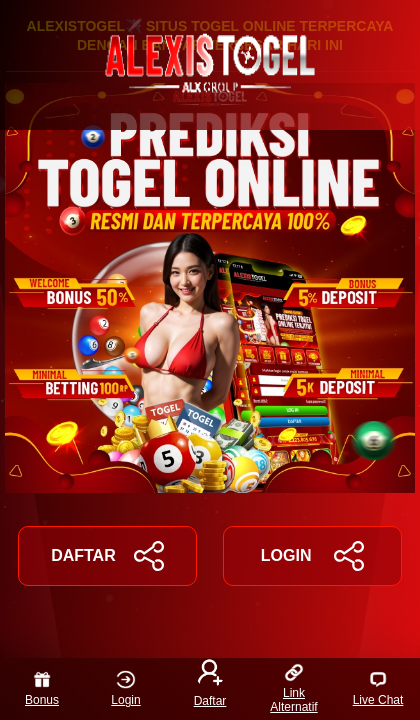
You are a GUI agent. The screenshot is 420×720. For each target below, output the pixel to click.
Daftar (210, 685)
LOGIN (312, 556)
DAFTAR (107, 556)
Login (125, 689)
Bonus (42, 689)
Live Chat (378, 689)
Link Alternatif (293, 689)
